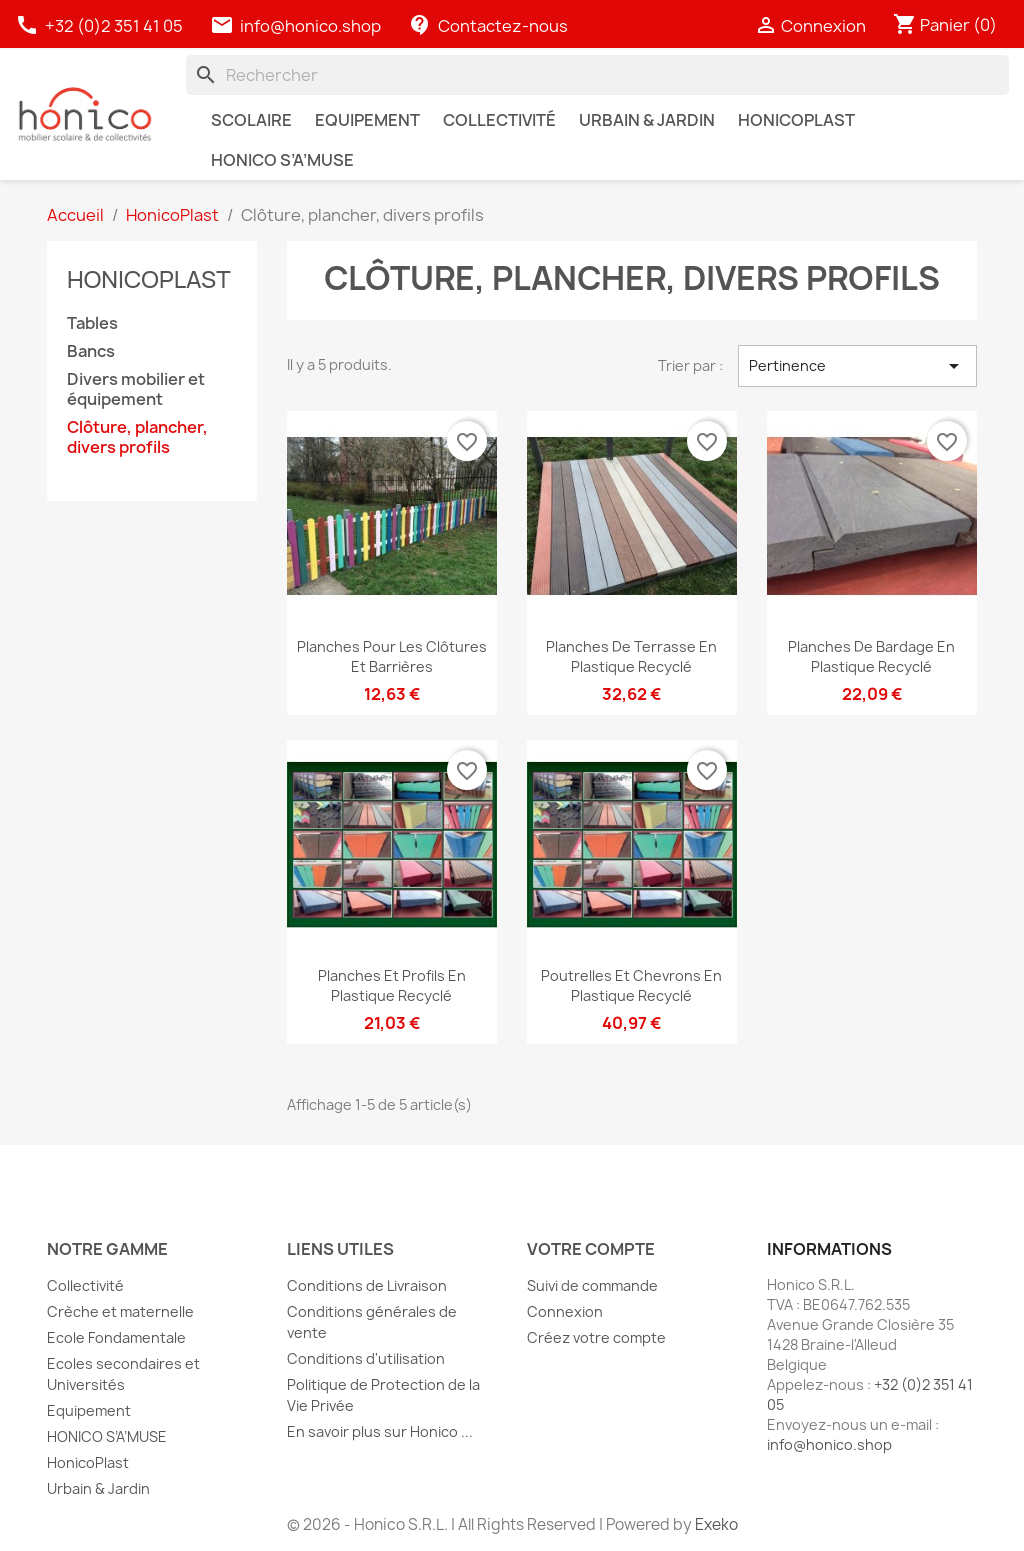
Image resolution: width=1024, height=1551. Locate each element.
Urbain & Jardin (98, 1488)
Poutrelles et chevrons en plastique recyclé (631, 985)
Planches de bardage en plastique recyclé (871, 656)
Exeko (716, 1524)
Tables (92, 323)
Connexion (565, 1311)
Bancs (91, 351)
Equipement (89, 1410)
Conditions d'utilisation (366, 1358)
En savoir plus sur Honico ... (380, 1431)
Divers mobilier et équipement (136, 389)
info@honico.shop (310, 26)
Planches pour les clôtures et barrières (392, 656)
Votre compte (591, 1249)
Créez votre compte (596, 1337)
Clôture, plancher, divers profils (137, 437)
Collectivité (85, 1285)
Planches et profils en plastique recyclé (392, 985)
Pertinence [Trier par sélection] (857, 366)
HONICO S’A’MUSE (107, 1436)
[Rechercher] (597, 75)
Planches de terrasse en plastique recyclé (631, 656)
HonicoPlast (149, 278)
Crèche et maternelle (120, 1311)
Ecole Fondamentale (116, 1337)
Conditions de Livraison (367, 1285)
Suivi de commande (592, 1285)
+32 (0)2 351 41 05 (100, 26)
